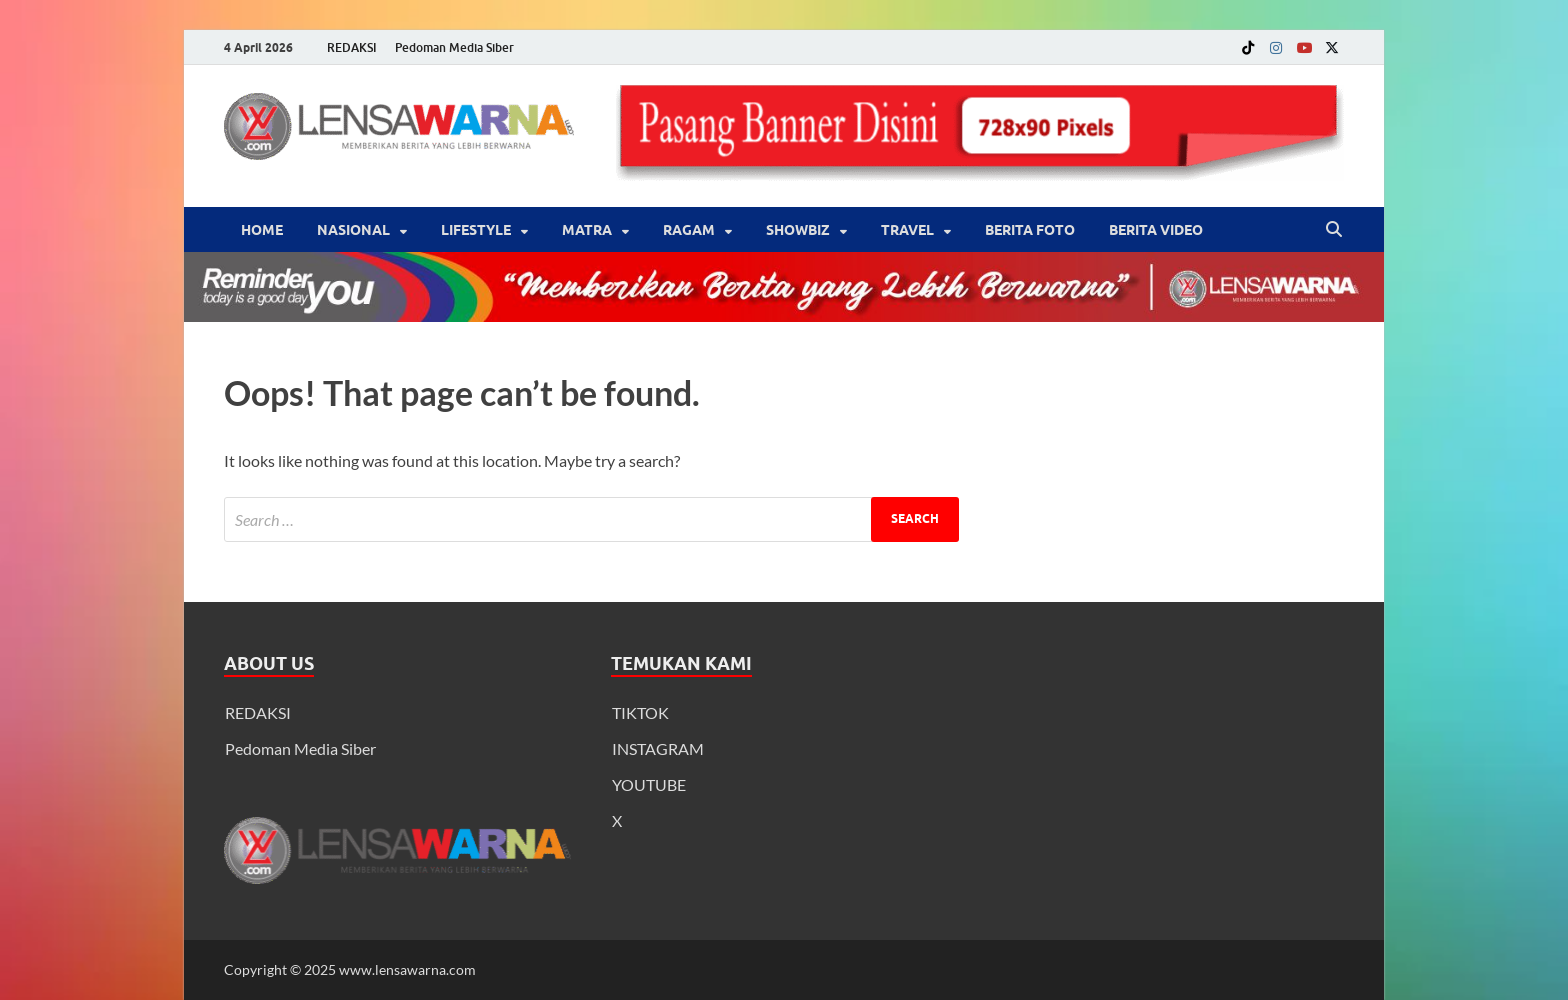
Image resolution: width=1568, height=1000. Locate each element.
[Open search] (1334, 230)
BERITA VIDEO (1156, 230)
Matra (587, 230)
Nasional (353, 230)
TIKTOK (640, 712)
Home (262, 230)
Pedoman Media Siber (454, 47)
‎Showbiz (798, 230)
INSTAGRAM (658, 748)
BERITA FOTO (1030, 230)
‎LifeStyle (476, 230)
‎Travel (907, 230)
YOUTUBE (649, 784)
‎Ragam (689, 230)
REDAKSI (352, 47)
